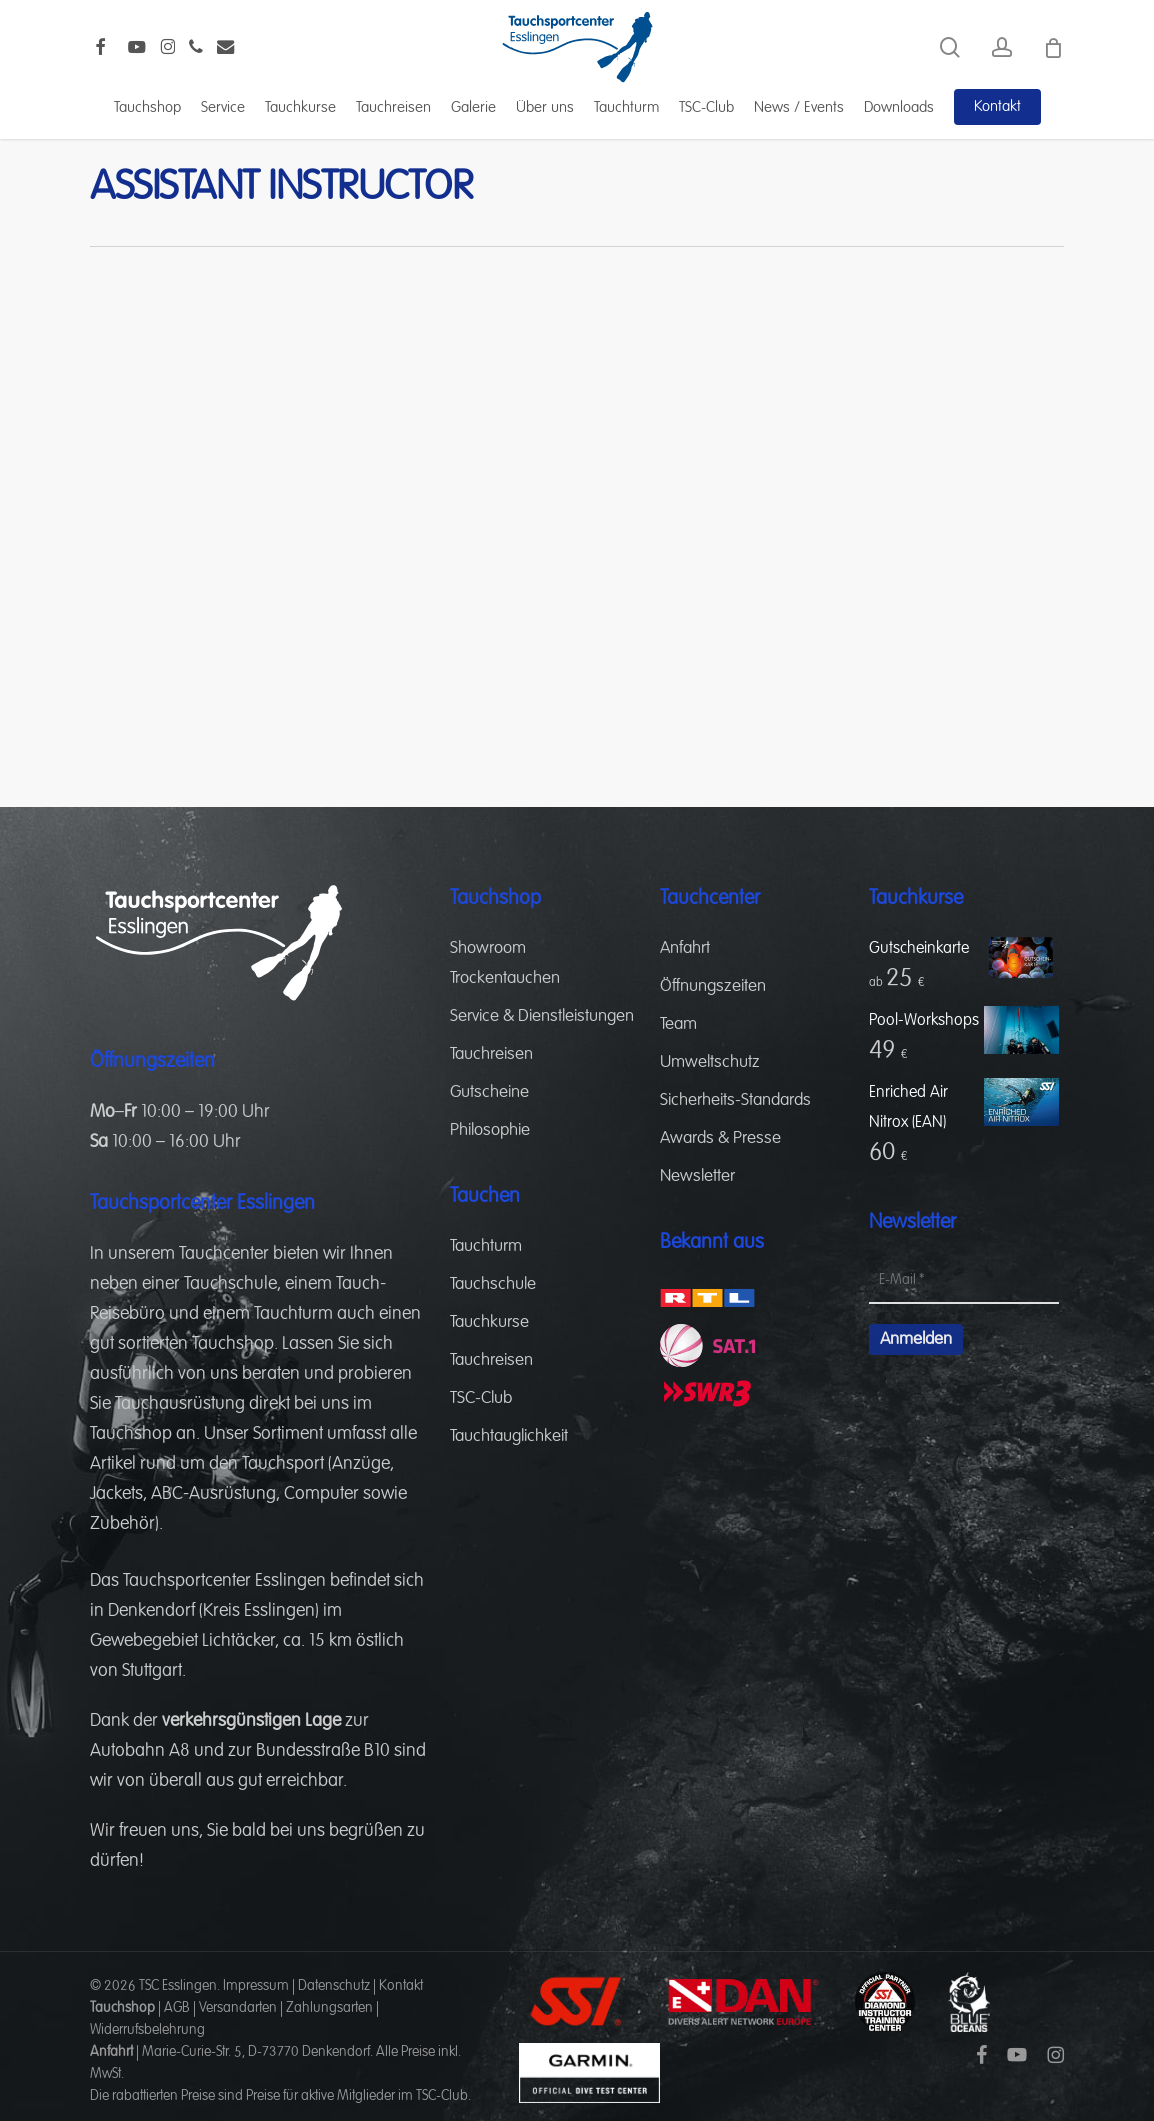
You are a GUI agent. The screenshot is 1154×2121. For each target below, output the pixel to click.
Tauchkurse (489, 1322)
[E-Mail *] (964, 1281)
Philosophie (490, 1130)
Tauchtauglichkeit (509, 1436)
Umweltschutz (710, 1062)
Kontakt (401, 1986)
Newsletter (697, 1176)
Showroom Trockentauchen (505, 963)
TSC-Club (481, 1398)
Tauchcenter (224, 1254)
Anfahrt (685, 948)
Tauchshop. (235, 1344)
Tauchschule (230, 1284)
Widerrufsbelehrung (147, 2030)
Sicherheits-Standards (735, 1100)
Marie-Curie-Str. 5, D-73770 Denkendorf (256, 2052)
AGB (177, 2008)
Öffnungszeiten (713, 986)
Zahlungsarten (329, 2008)
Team (678, 1024)
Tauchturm (293, 1314)
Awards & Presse (720, 1138)
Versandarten (238, 2008)
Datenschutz (334, 1986)
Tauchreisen (491, 1054)
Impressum (256, 1986)
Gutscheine (489, 1092)
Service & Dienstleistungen (542, 1016)
